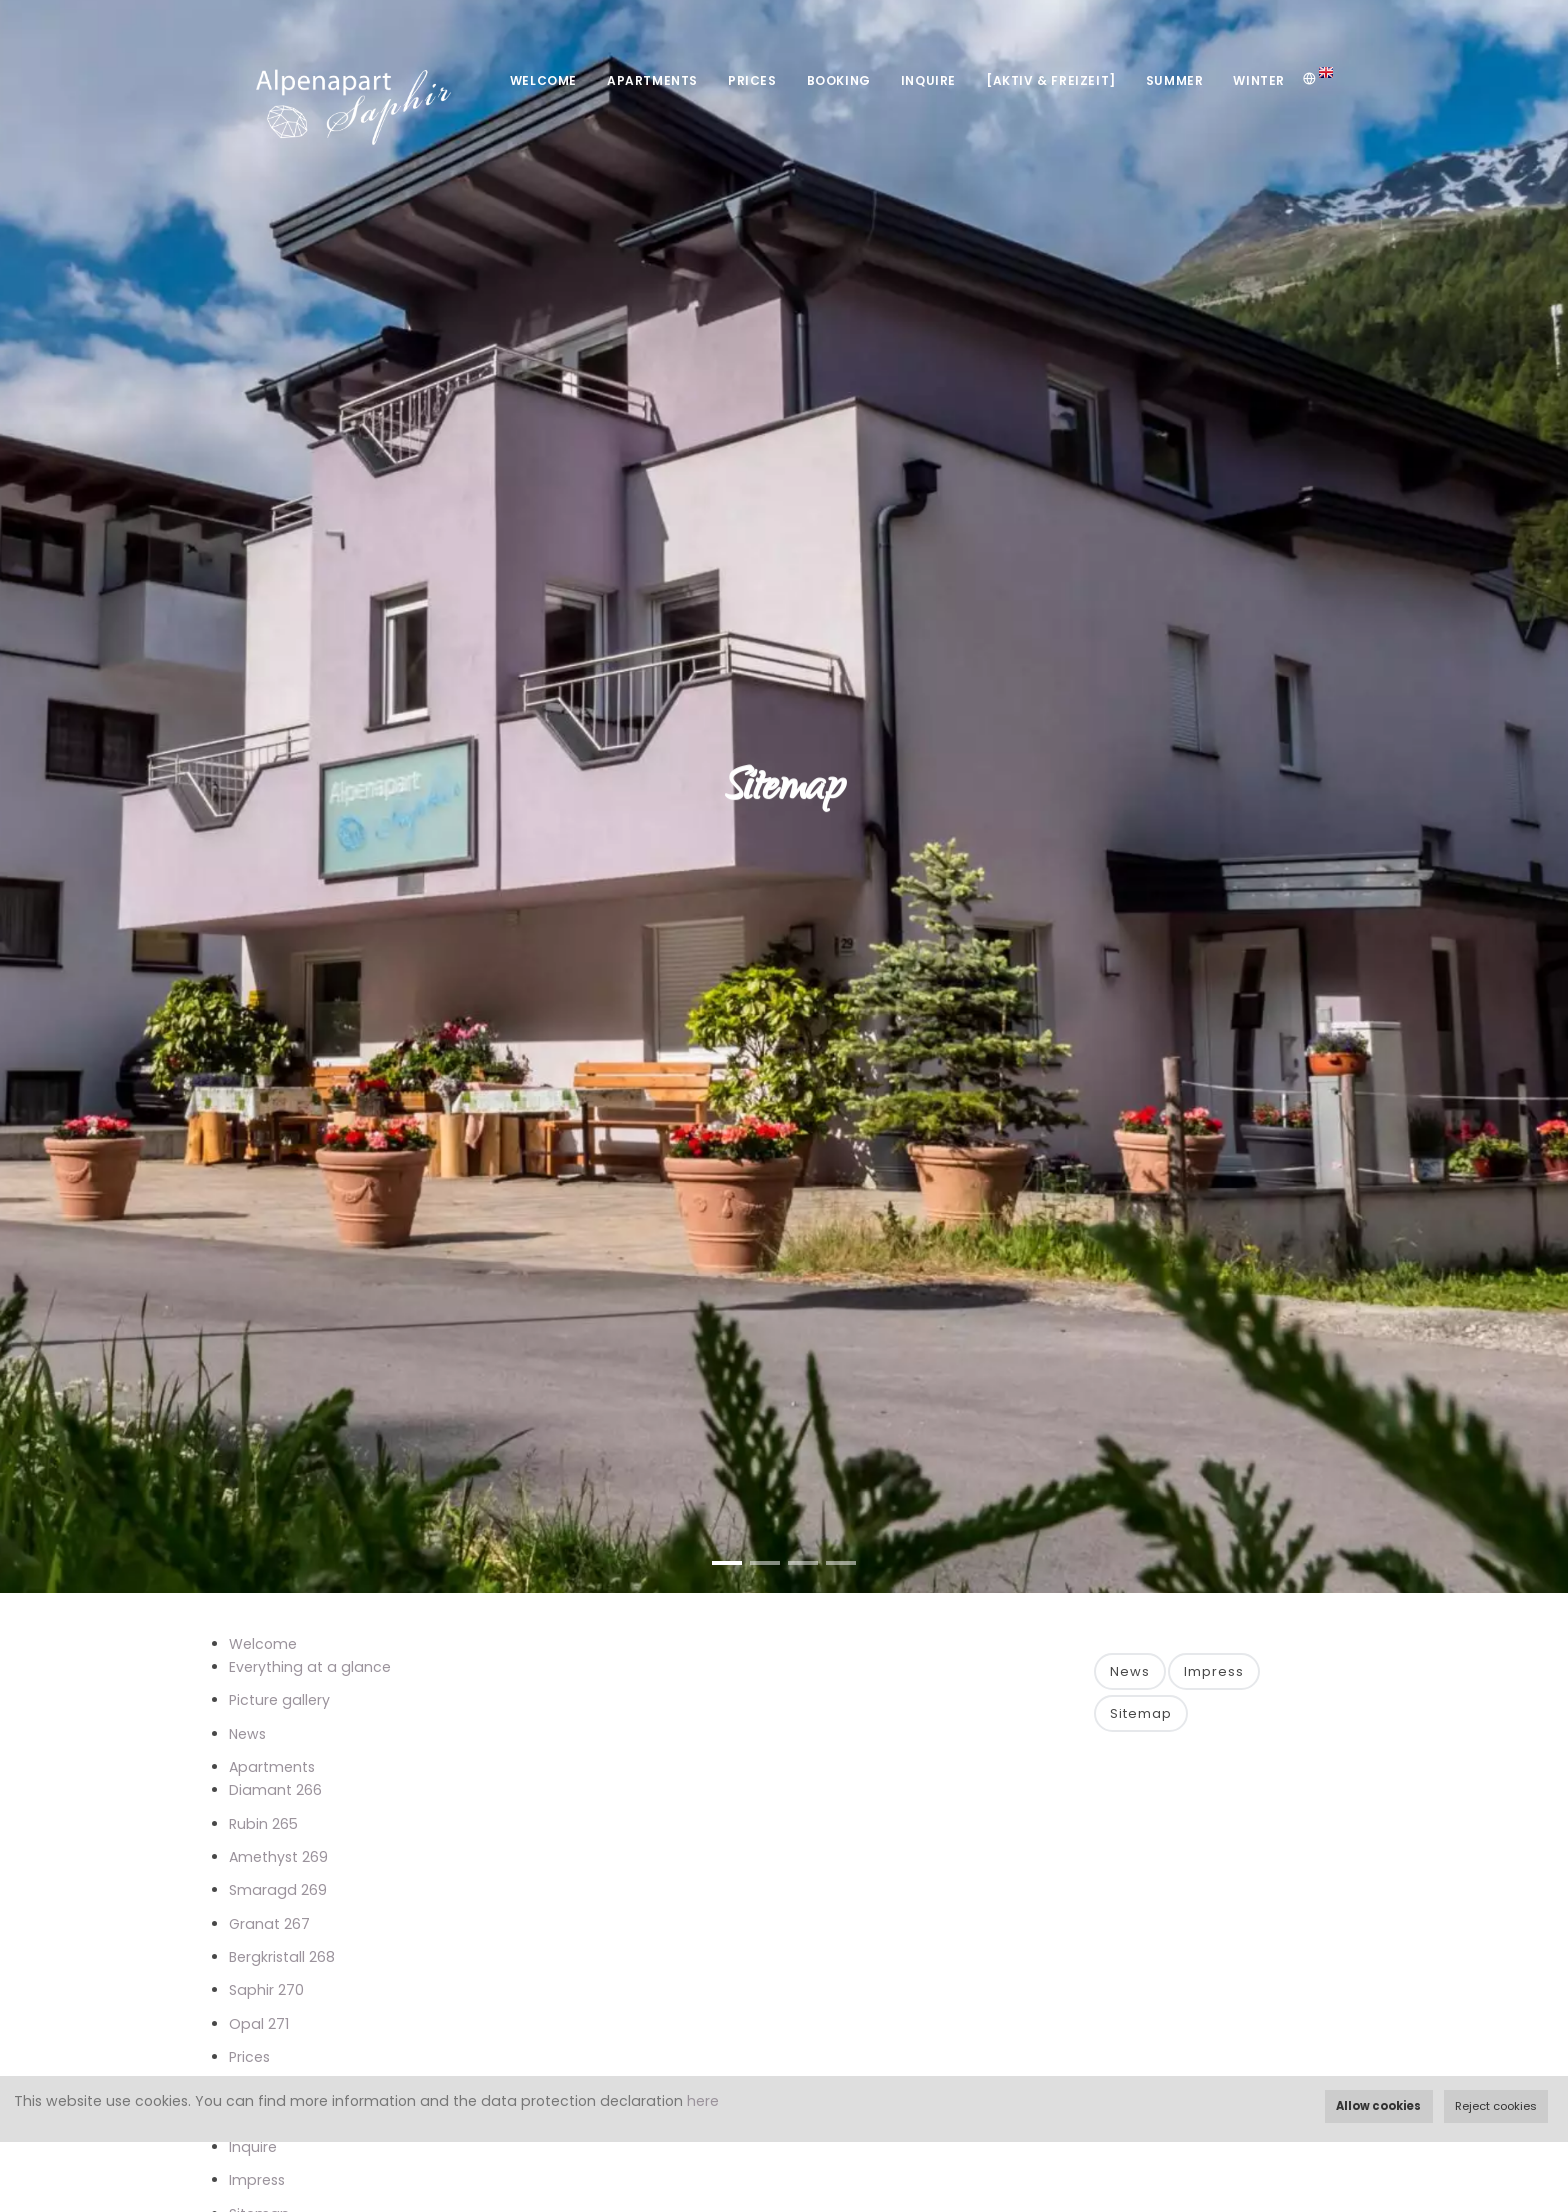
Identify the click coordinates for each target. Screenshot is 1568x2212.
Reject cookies (1496, 2106)
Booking (839, 80)
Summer (1175, 80)
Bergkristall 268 (282, 1957)
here (703, 2101)
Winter (1259, 80)
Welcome (543, 80)
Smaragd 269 (278, 1890)
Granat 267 (269, 1924)
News (247, 1734)
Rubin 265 (263, 1824)
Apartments (652, 80)
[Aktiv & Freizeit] (1051, 80)
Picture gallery (279, 1700)
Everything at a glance (310, 1667)
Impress (257, 2180)
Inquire (928, 80)
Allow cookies (1378, 2106)
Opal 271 (259, 2024)
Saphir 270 (266, 1990)
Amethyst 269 (278, 1857)
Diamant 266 (275, 1790)
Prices (752, 80)
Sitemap (1141, 1713)
